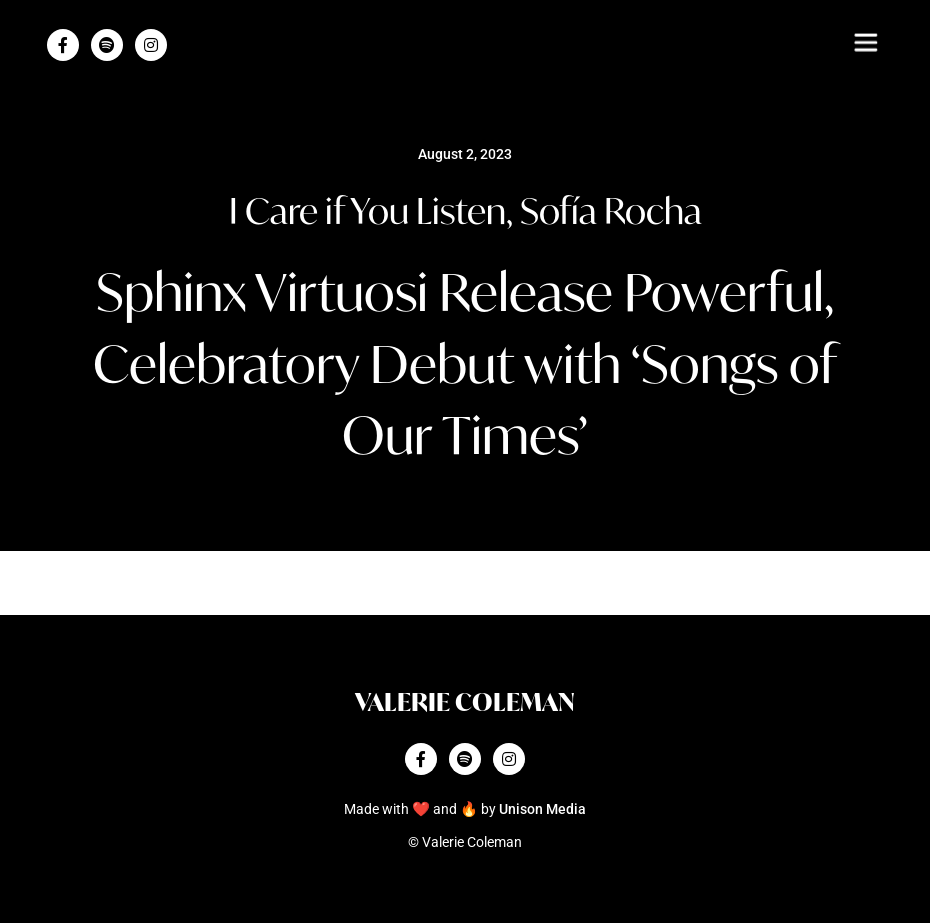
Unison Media (542, 809)
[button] (865, 42)
